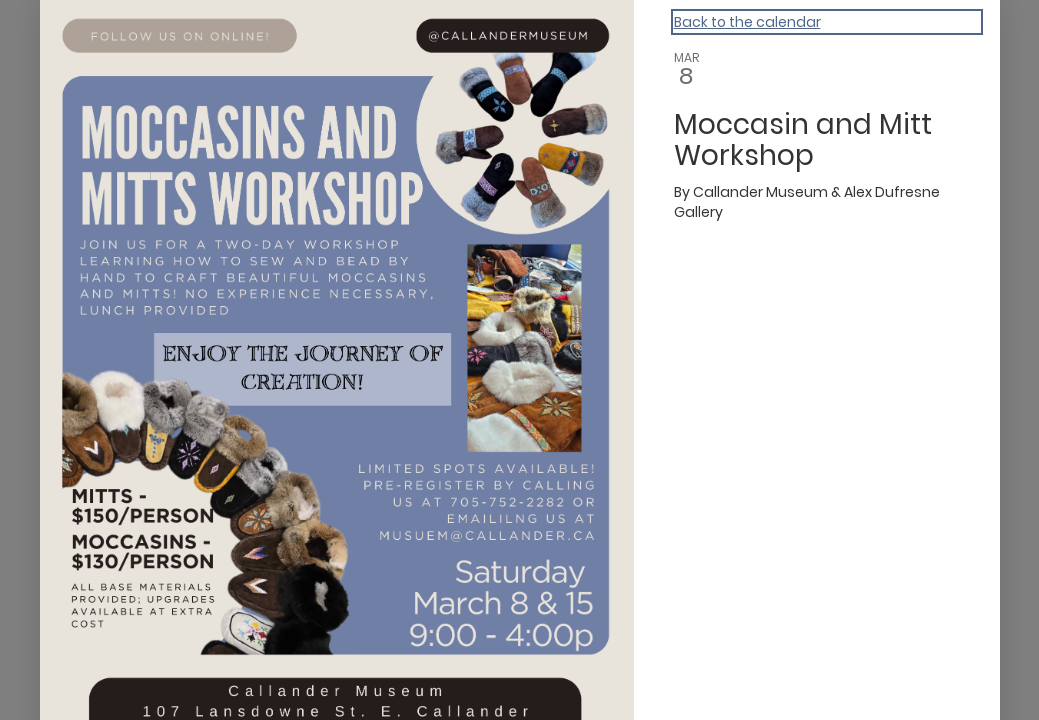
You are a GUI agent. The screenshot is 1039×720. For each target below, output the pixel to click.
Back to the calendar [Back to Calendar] (747, 22)
